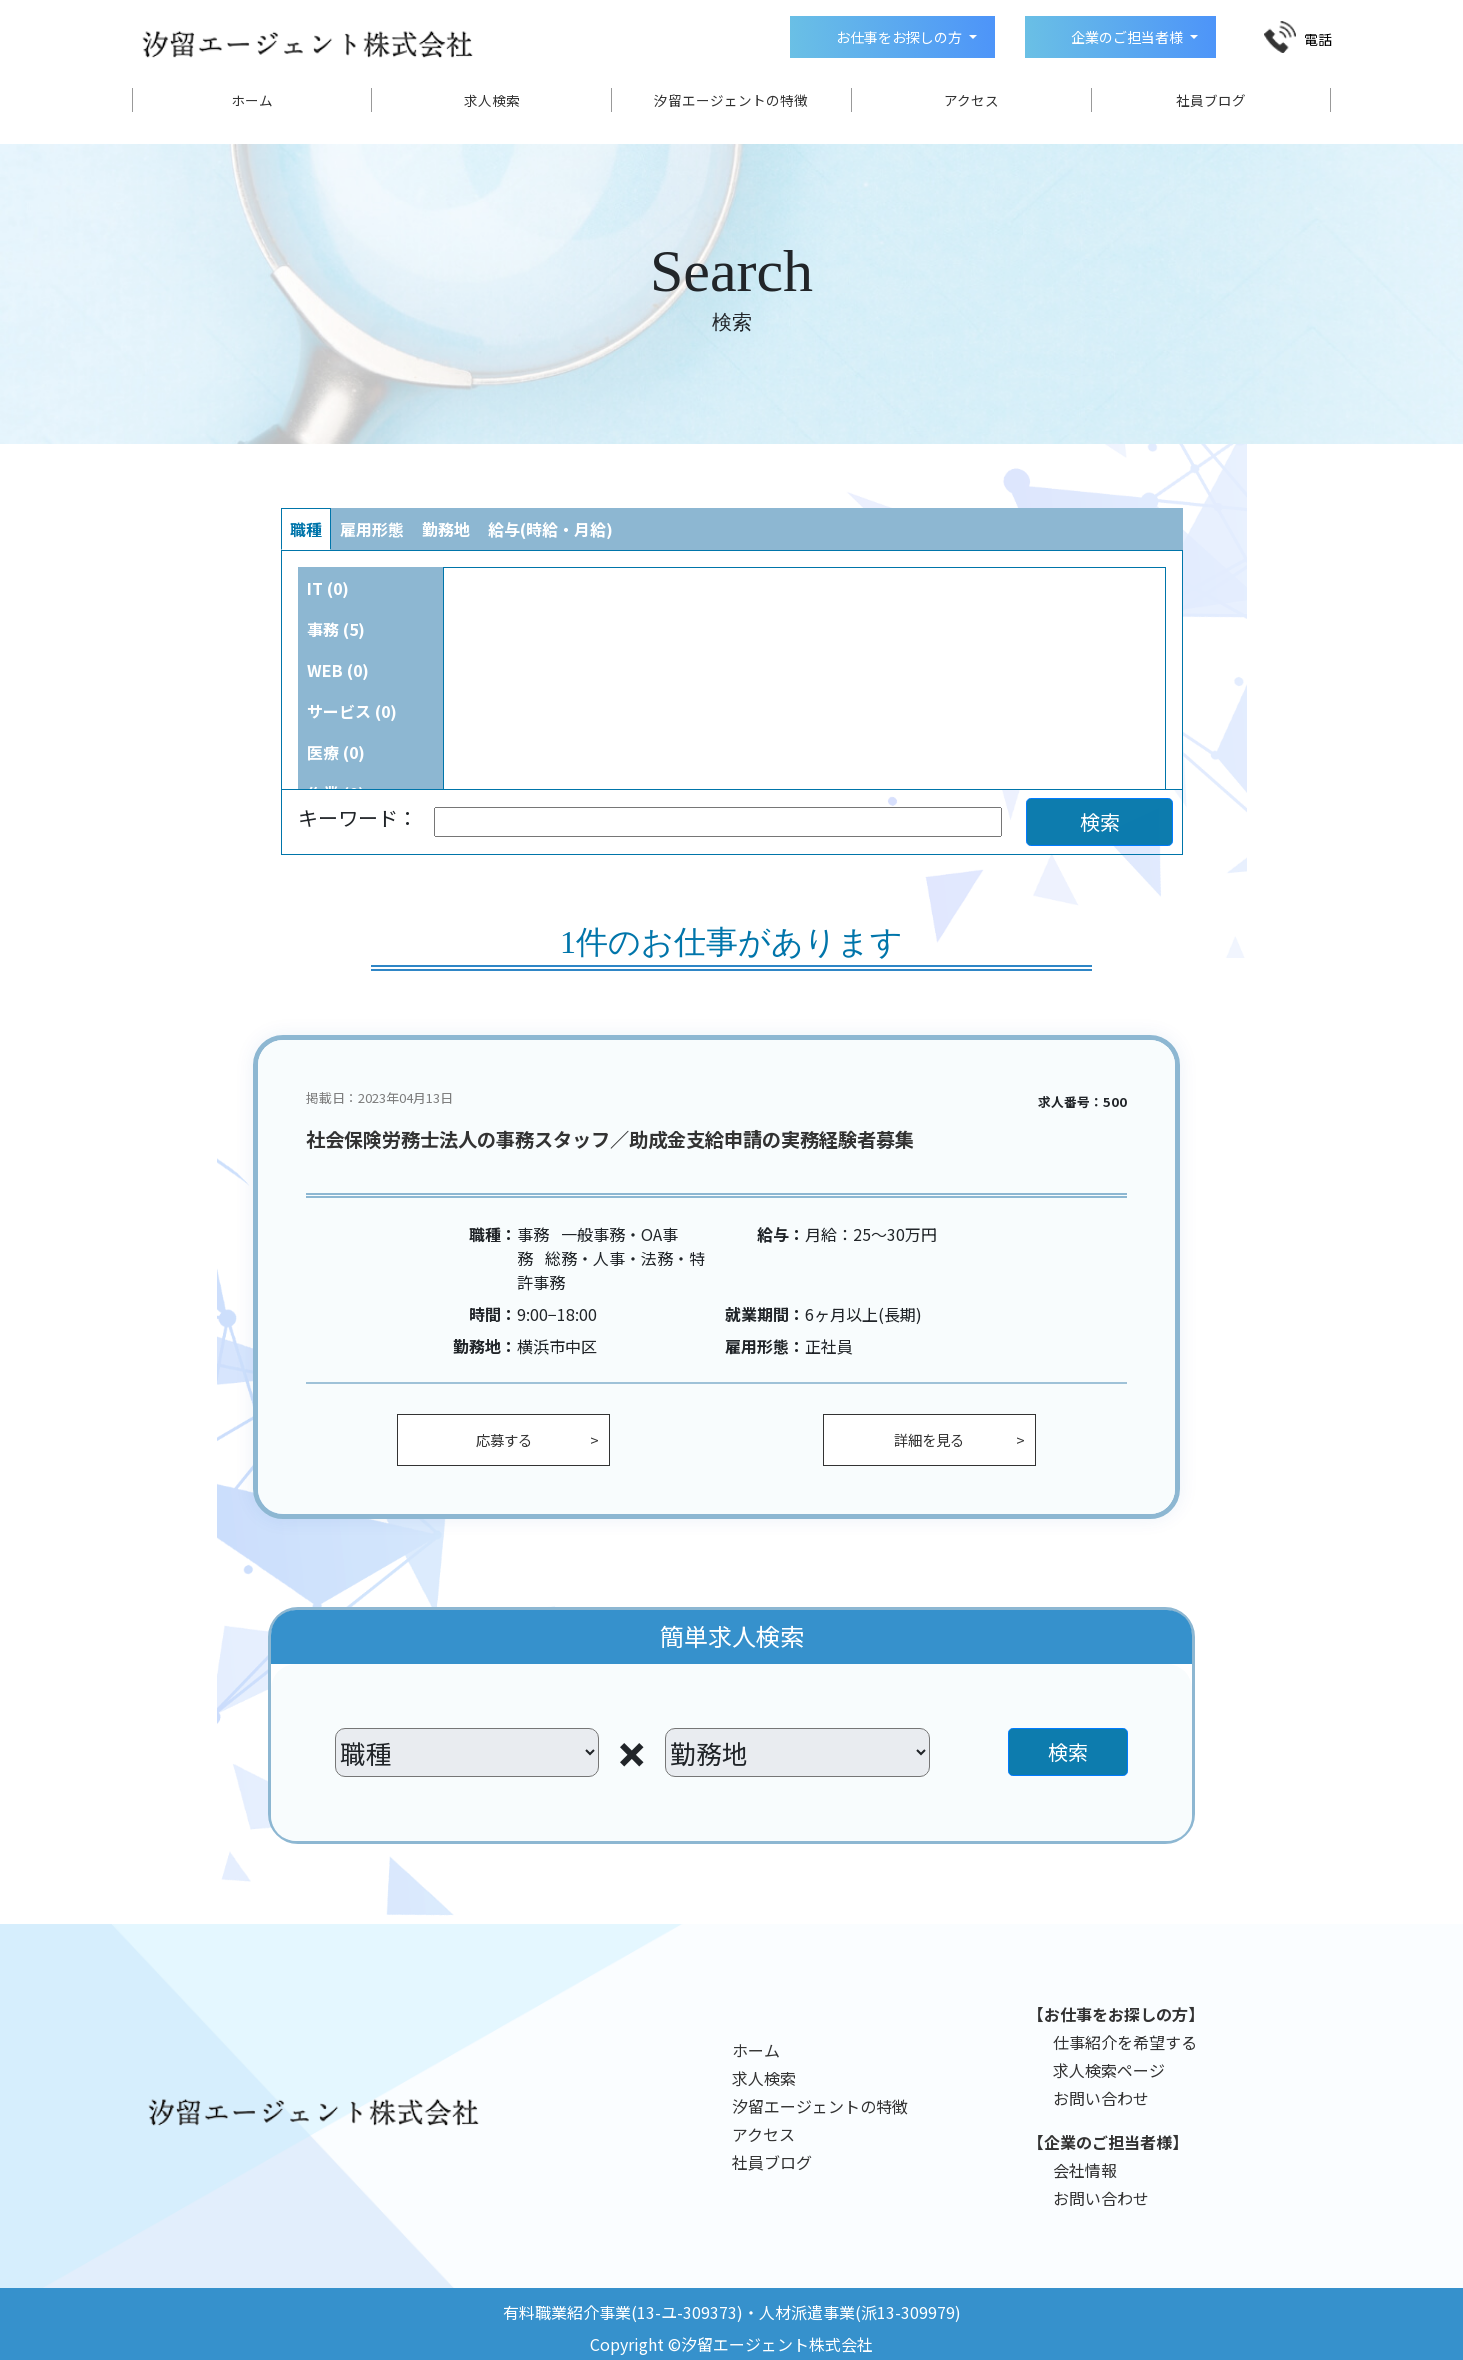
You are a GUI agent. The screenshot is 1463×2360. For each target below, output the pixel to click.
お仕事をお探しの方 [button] (899, 37)
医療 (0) (336, 752)
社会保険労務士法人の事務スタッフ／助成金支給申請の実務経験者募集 (610, 1139)
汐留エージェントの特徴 (731, 100)
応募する (504, 1439)
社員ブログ (1211, 100)
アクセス (971, 100)
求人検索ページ (1109, 2070)
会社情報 (1085, 2170)
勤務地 (446, 529)
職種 (306, 529)
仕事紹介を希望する (1125, 2042)
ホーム (252, 100)
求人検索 (492, 100)
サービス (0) (352, 711)
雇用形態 (372, 529)
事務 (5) (336, 629)
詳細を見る (929, 1439)
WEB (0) (338, 670)
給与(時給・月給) (550, 529)
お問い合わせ (1101, 2098)
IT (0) (328, 588)
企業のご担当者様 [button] (1127, 37)
